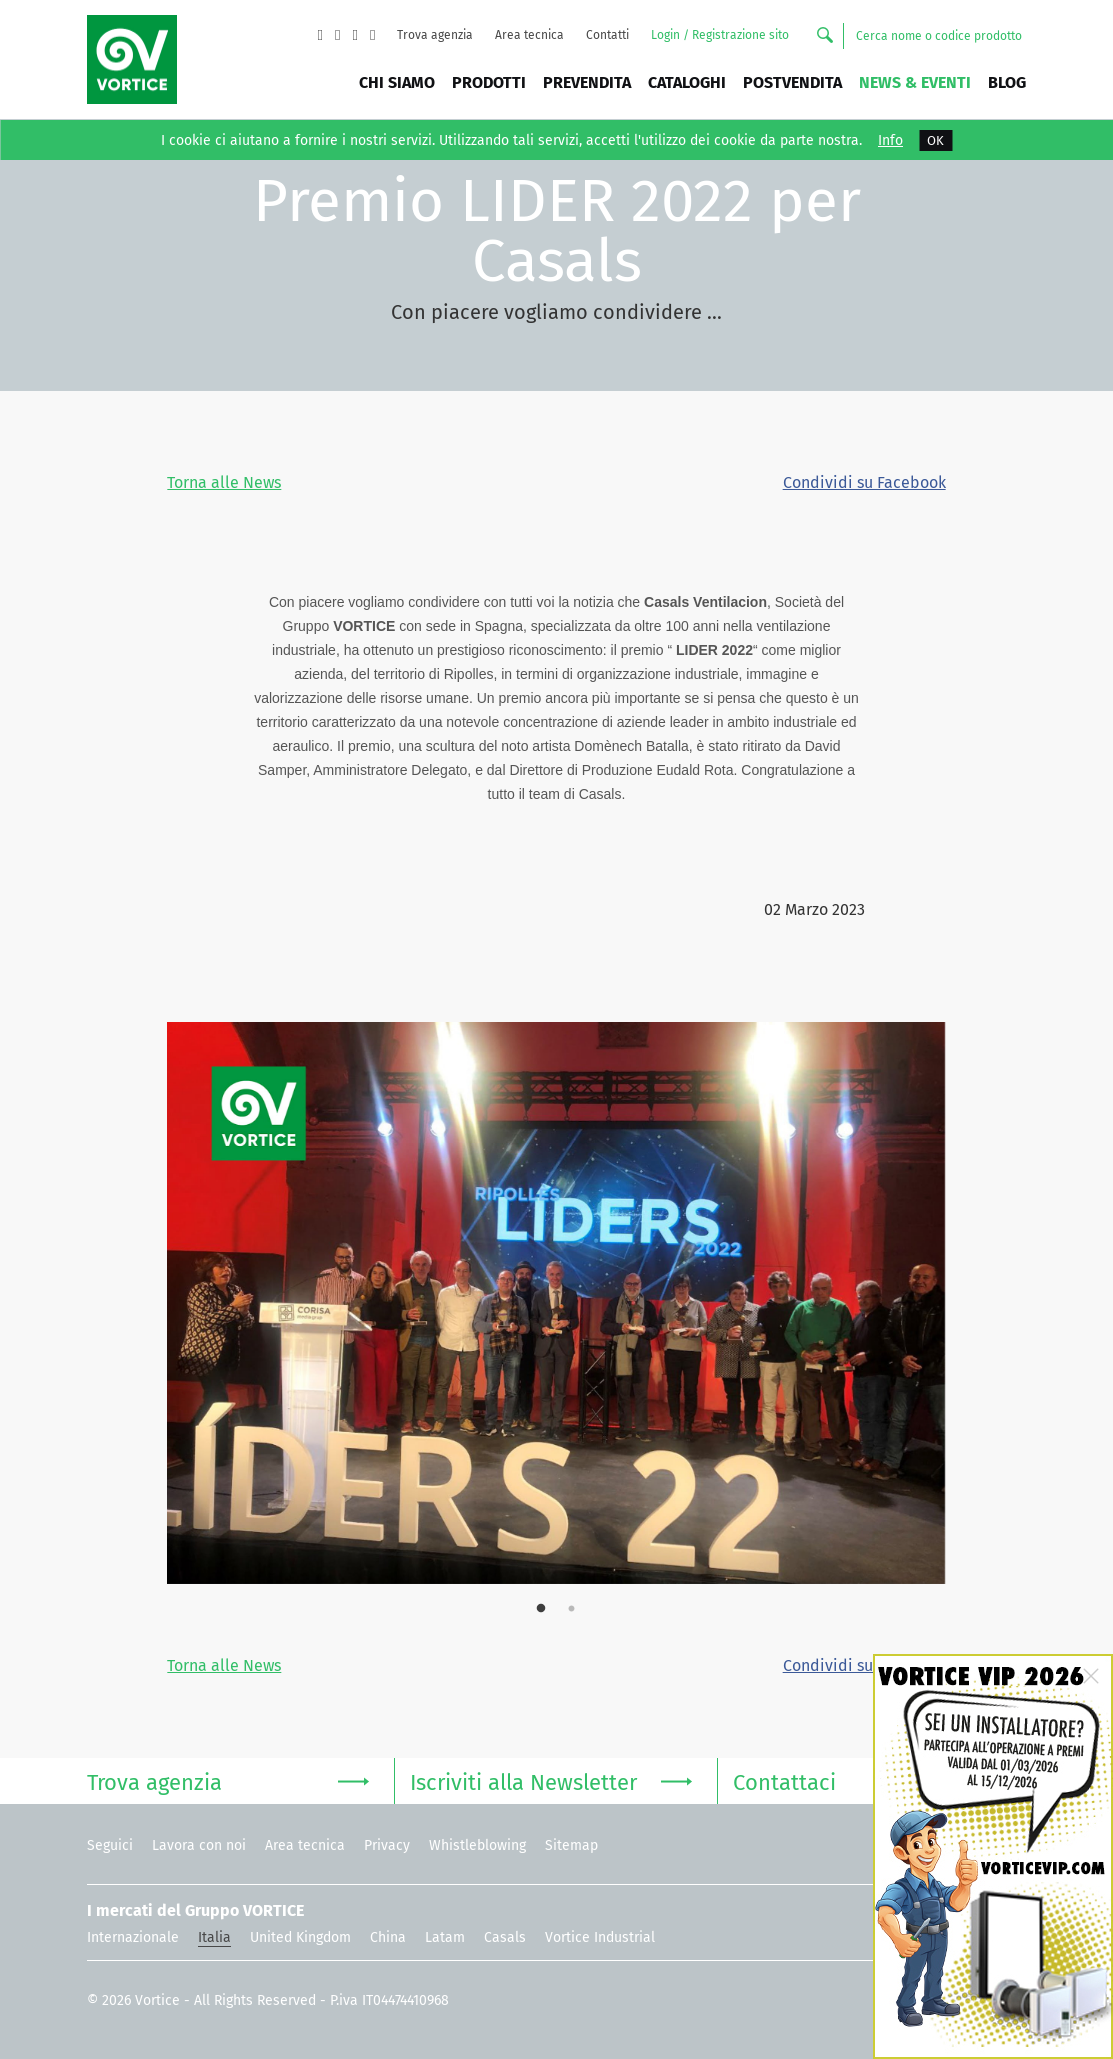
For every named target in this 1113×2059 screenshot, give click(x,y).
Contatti (607, 35)
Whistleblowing (477, 1845)
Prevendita (587, 82)
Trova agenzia (435, 35)
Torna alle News (224, 482)
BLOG (1007, 82)
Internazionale (133, 1937)
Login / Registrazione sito (720, 35)
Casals (505, 1937)
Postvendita (792, 82)
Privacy (387, 1845)
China (388, 1937)
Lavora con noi (199, 1845)
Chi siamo (397, 82)
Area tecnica (529, 35)
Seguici (110, 1845)
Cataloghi (687, 82)
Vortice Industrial (600, 1937)
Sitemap (571, 1845)
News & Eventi (915, 82)
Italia (214, 1937)
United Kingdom (300, 1937)
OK (935, 140)
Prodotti (489, 82)
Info (890, 141)
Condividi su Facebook (864, 482)
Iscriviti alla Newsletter (551, 1780)
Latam (445, 1937)
